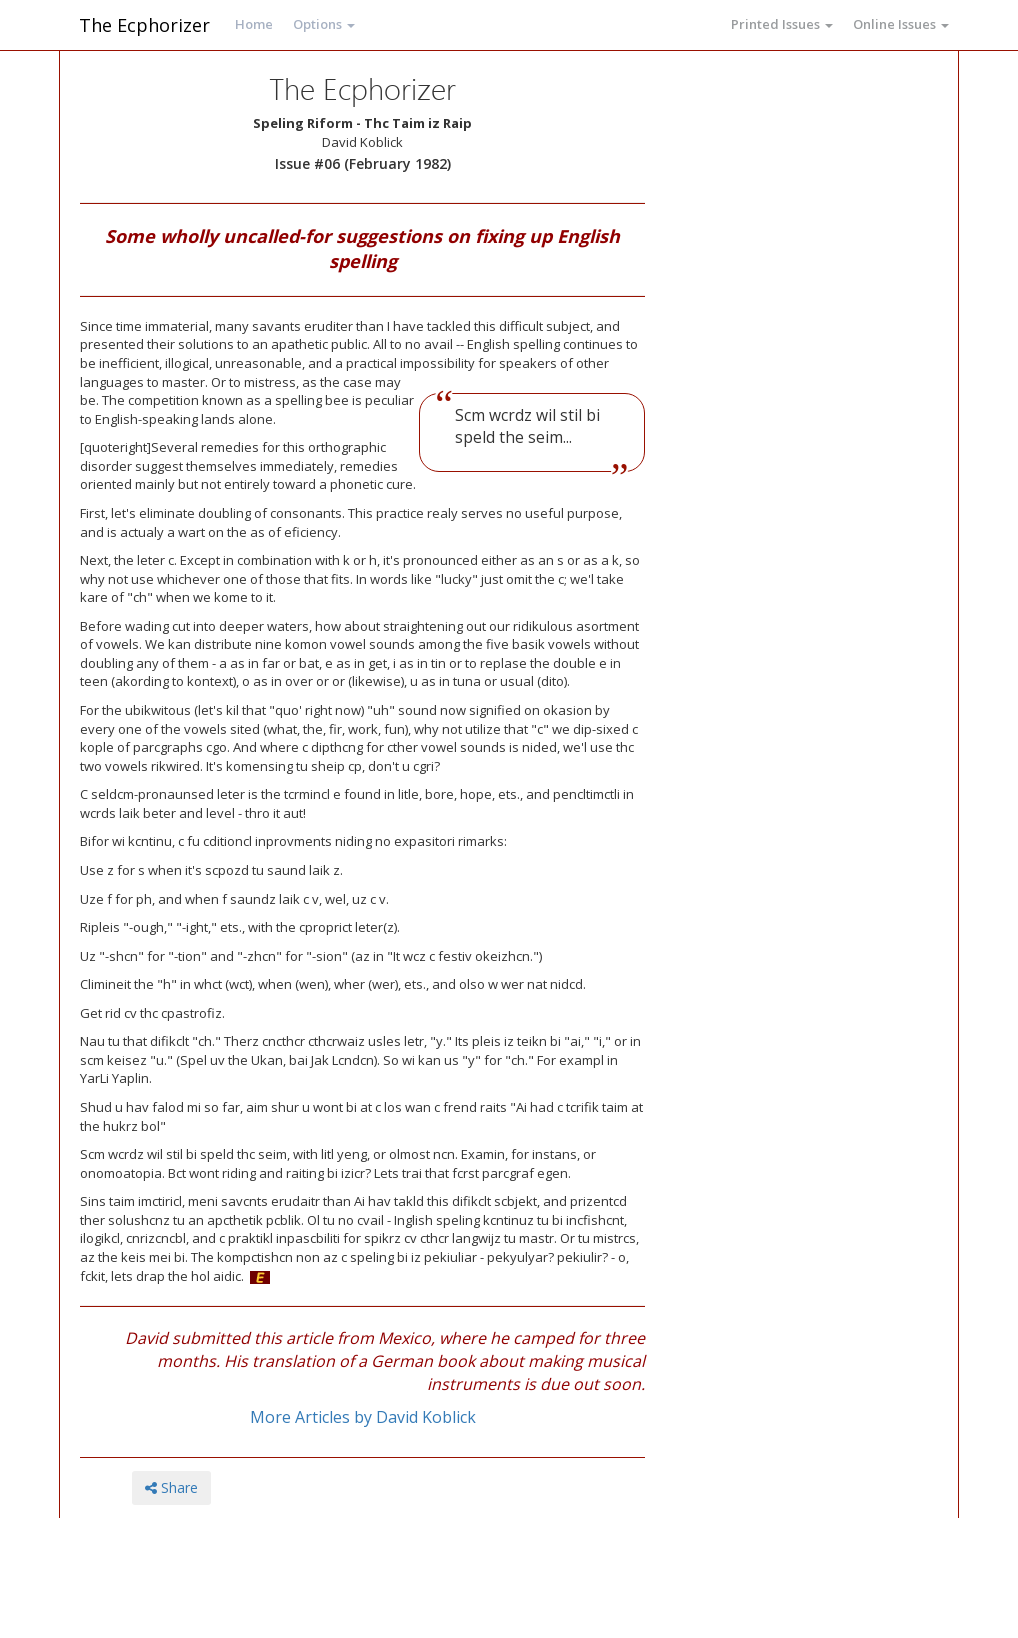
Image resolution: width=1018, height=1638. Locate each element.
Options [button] (324, 24)
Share (171, 1487)
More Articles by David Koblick (363, 1417)
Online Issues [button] (901, 24)
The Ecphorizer (144, 25)
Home (254, 24)
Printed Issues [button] (782, 24)
